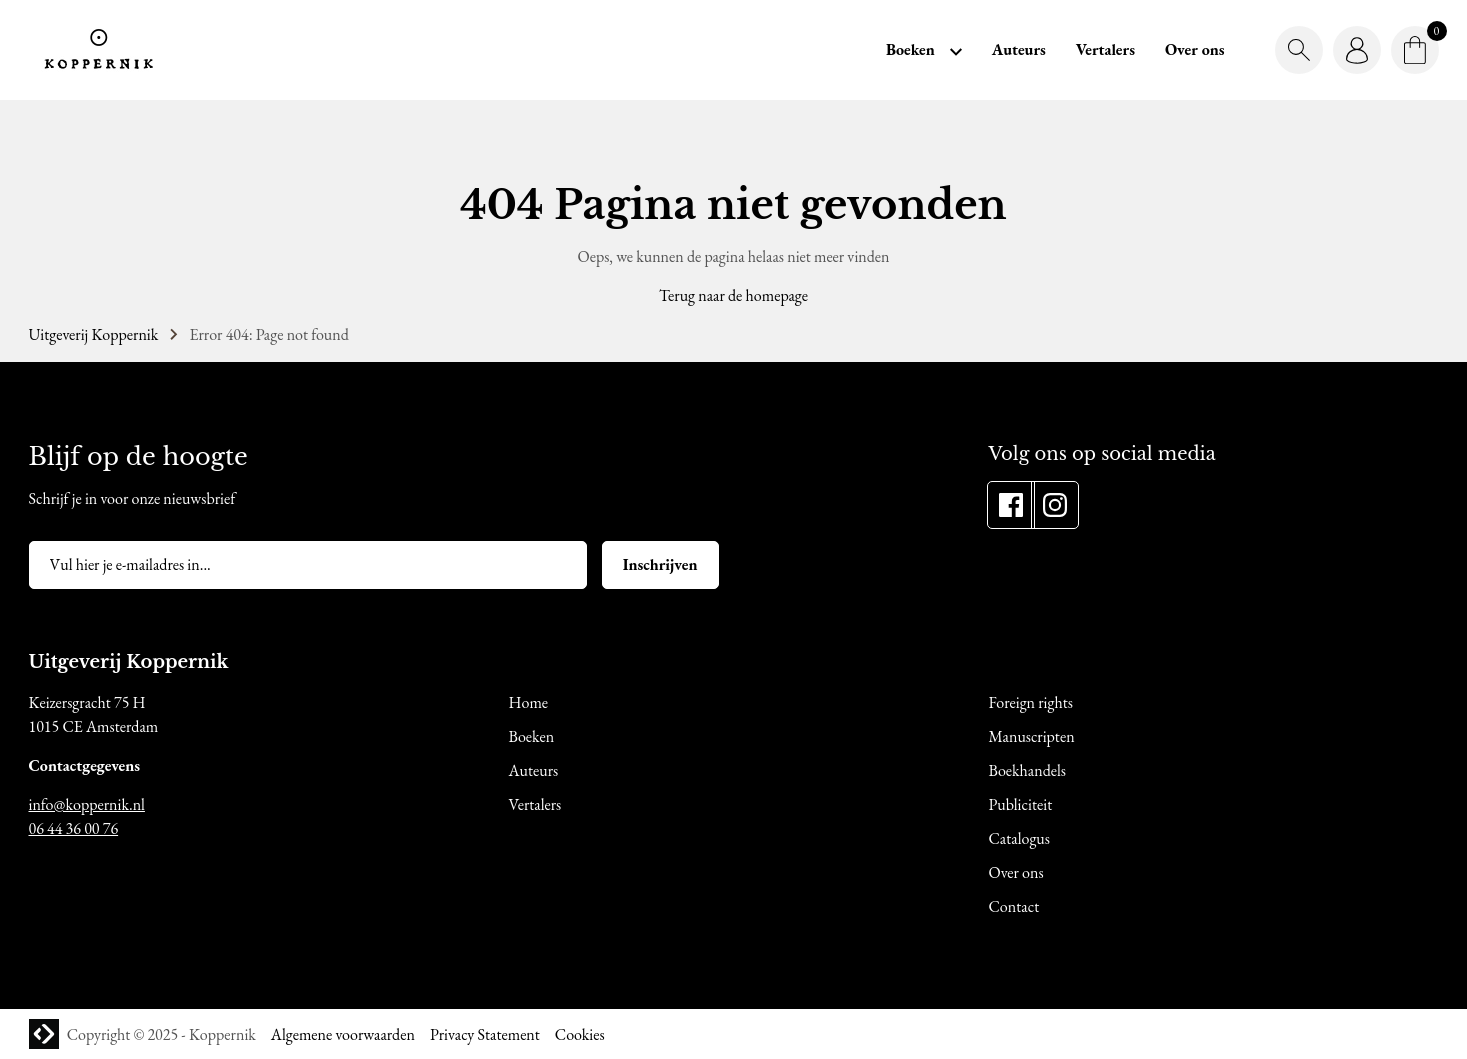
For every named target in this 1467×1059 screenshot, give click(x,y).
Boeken (910, 49)
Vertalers (1105, 49)
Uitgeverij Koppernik (94, 334)
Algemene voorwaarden (343, 1034)
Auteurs (1019, 49)
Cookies (580, 1034)
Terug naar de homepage (733, 295)
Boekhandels (1027, 770)
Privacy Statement (485, 1034)
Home (529, 702)
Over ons (1195, 49)
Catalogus (1019, 838)
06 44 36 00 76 (74, 828)
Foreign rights (1031, 702)
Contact (1014, 906)
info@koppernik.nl (87, 804)
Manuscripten (1032, 736)
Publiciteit (1021, 804)
